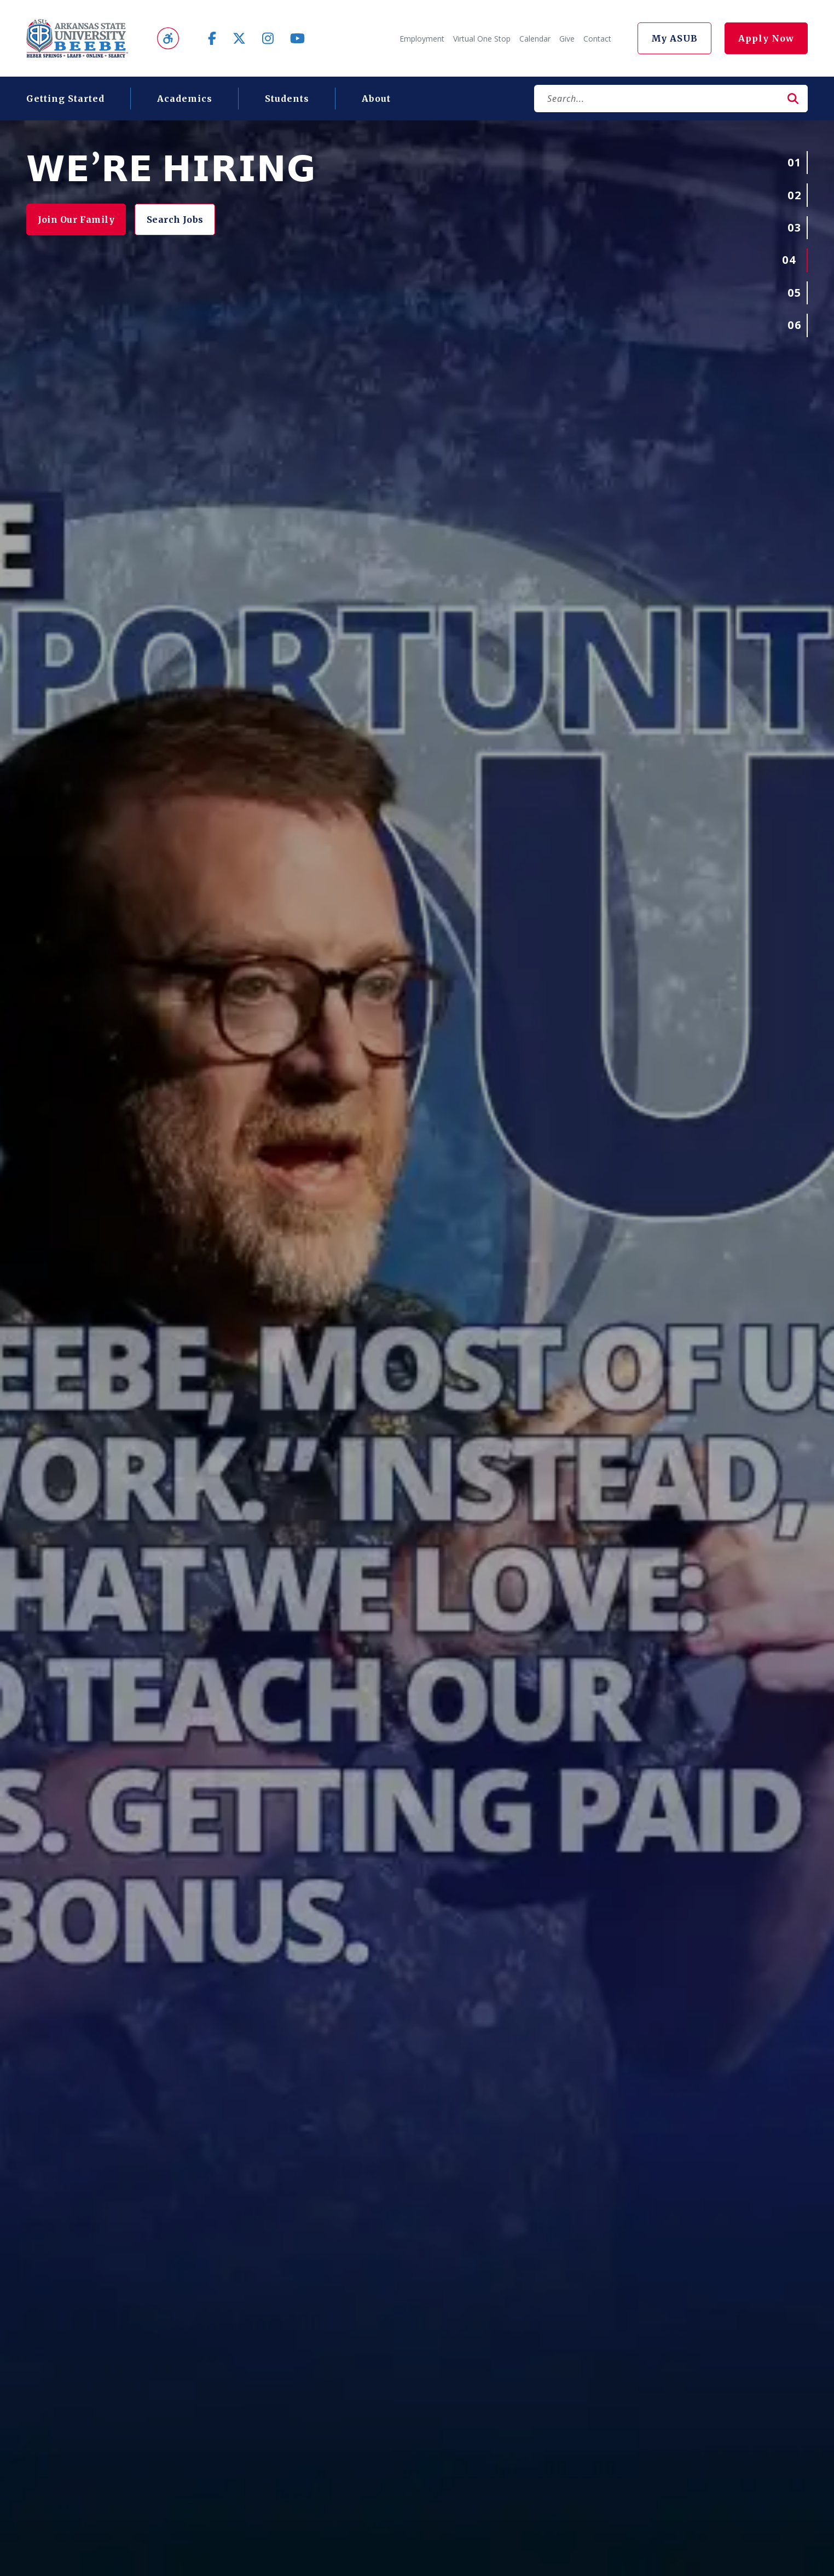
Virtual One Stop (482, 38)
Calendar (535, 38)
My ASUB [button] (674, 38)
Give (567, 38)
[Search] (656, 98)
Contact (597, 38)
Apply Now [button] (766, 38)
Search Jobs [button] (186, 219)
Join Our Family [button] (80, 219)
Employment (421, 38)
